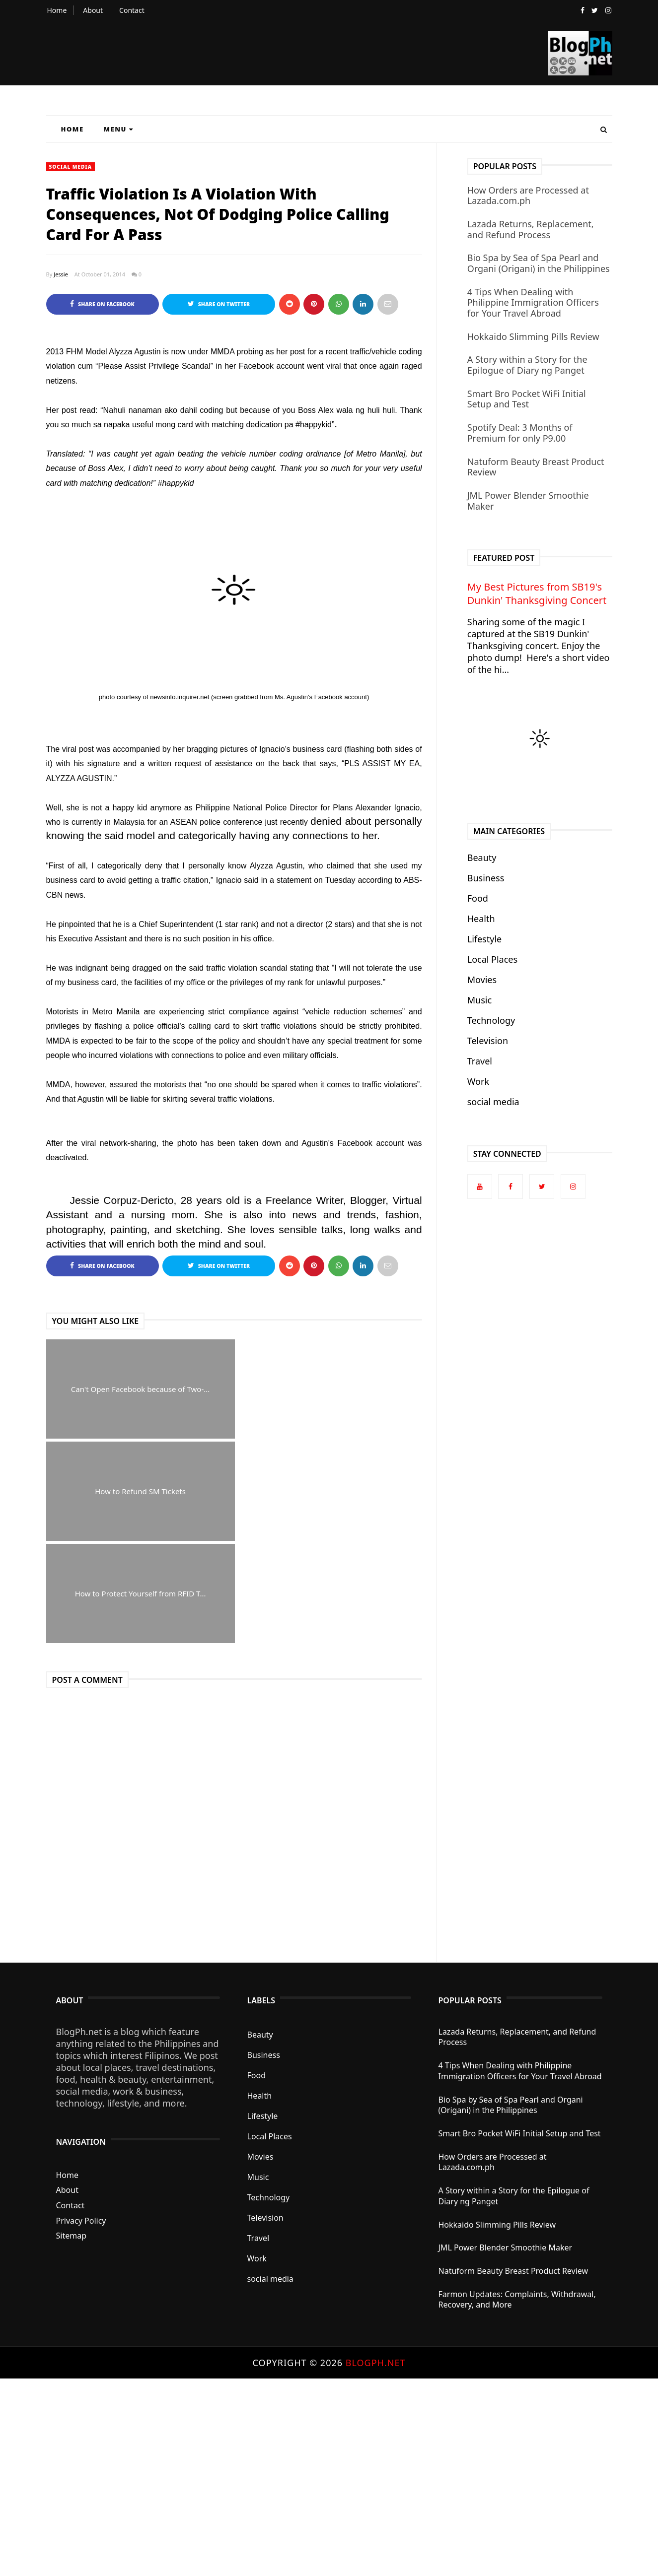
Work (478, 1081)
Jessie (61, 274)
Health (481, 919)
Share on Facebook (102, 304)
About (93, 10)
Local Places (492, 959)
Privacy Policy (81, 2118)
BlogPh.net (376, 2260)
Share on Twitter (219, 304)
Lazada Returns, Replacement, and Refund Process (530, 229)
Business (486, 878)
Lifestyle (484, 939)
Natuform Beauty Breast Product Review (535, 467)
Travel (479, 1061)
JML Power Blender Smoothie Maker (528, 500)
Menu (119, 129)
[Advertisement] (298, 2425)
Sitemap (71, 2133)
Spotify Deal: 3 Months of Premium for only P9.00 (520, 432)
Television (487, 1041)
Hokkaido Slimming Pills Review (533, 336)
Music (479, 1000)
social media (70, 166)
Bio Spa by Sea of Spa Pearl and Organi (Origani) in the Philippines (538, 263)
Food (477, 898)
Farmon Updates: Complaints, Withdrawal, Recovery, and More (517, 2198)
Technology (491, 1020)
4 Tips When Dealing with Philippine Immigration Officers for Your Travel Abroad (533, 302)
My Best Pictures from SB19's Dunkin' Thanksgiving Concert (536, 593)
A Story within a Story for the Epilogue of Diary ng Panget (527, 364)
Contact (132, 10)
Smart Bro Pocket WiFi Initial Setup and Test (526, 399)
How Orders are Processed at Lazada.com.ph (528, 195)
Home (57, 10)
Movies (482, 980)
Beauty (482, 857)
